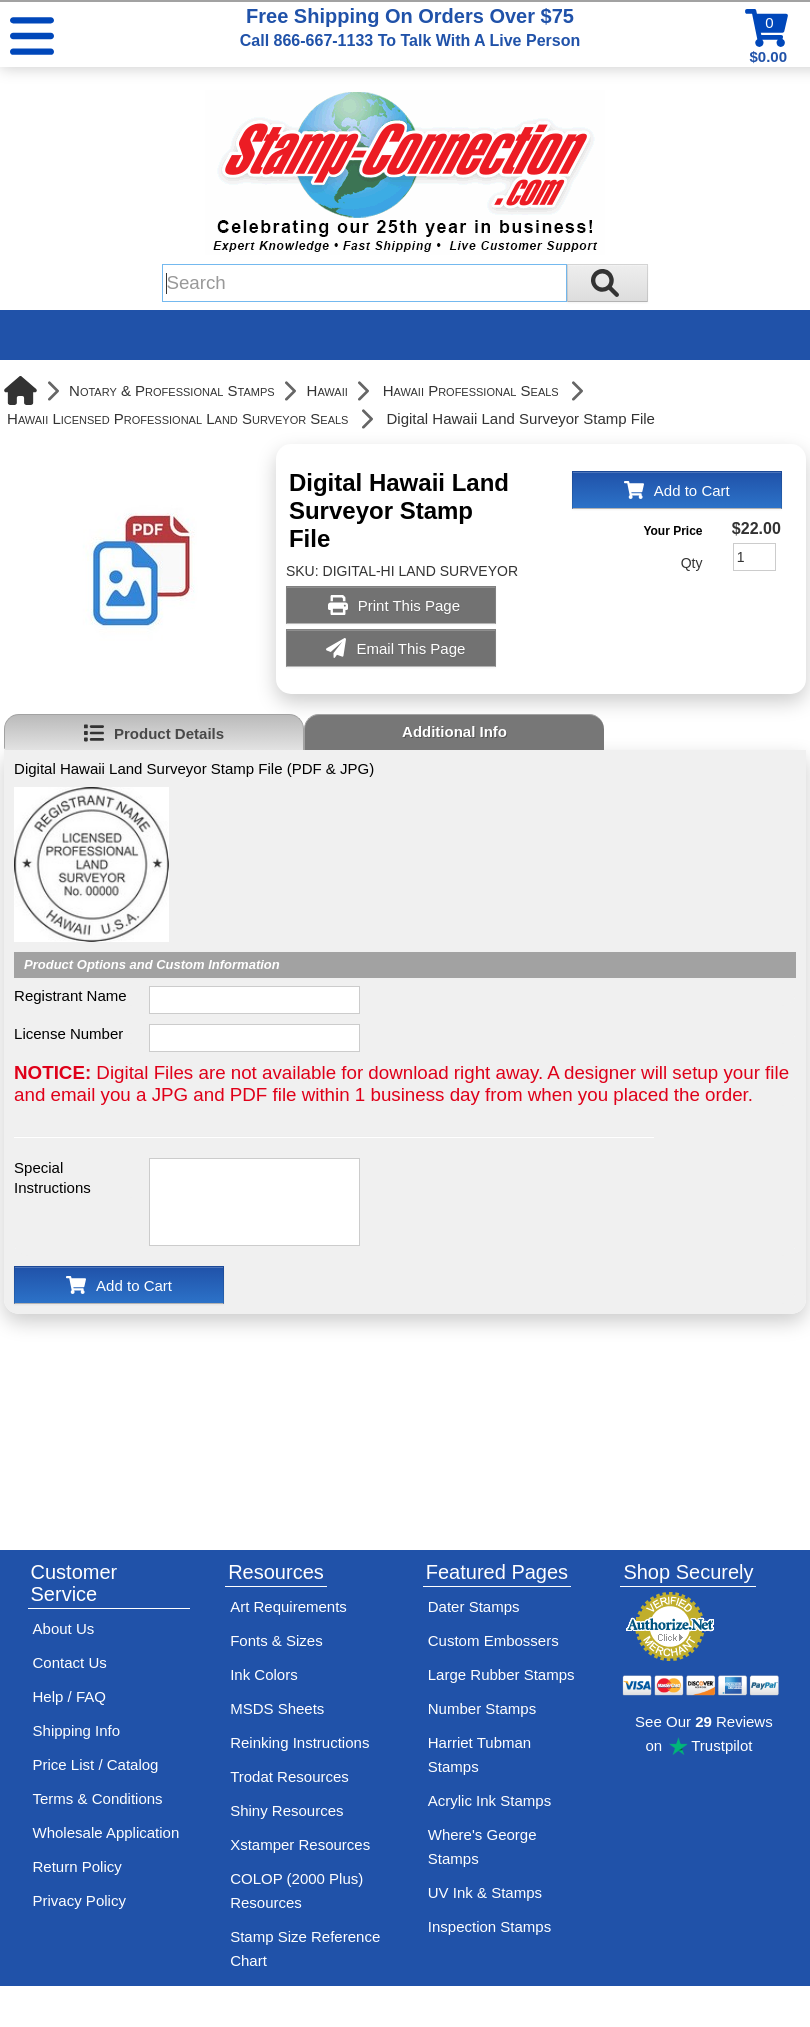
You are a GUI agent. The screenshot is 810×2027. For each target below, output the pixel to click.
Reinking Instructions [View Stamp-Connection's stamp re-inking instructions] (299, 1742)
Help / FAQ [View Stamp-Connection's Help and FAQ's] (69, 1696)
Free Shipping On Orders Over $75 (410, 27)
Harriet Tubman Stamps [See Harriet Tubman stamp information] (479, 1754)
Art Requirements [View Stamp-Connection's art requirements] (288, 1606)
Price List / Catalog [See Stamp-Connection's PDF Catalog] (96, 1764)
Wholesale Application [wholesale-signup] (106, 1832)
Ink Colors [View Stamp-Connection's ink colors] (264, 1674)
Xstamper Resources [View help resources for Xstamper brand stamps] (300, 1844)
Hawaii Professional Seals (471, 390)
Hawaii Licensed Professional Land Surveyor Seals (177, 418)
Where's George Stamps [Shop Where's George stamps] (482, 1846)
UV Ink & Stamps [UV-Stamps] (485, 1892)
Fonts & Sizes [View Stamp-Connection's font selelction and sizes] (276, 1640)
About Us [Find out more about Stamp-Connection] (64, 1628)
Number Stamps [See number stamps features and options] (482, 1708)
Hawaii (327, 390)
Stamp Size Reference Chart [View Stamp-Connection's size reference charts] (305, 1948)
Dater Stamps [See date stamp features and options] (474, 1606)
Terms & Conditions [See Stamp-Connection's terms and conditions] (98, 1798)
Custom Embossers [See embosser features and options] (493, 1640)
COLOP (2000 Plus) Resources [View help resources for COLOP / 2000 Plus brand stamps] (296, 1890)
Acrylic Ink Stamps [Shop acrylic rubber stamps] (489, 1800)
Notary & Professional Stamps (172, 390)
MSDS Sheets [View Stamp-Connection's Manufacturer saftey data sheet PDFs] (277, 1708)
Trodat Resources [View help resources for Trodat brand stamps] (289, 1776)
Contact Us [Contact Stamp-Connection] (70, 1662)
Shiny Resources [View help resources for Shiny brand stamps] (286, 1810)
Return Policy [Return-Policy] (77, 1866)
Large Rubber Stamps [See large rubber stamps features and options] (501, 1674)
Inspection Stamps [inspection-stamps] (489, 1926)
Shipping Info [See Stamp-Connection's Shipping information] (77, 1730)
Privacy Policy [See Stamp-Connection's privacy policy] (79, 1900)
